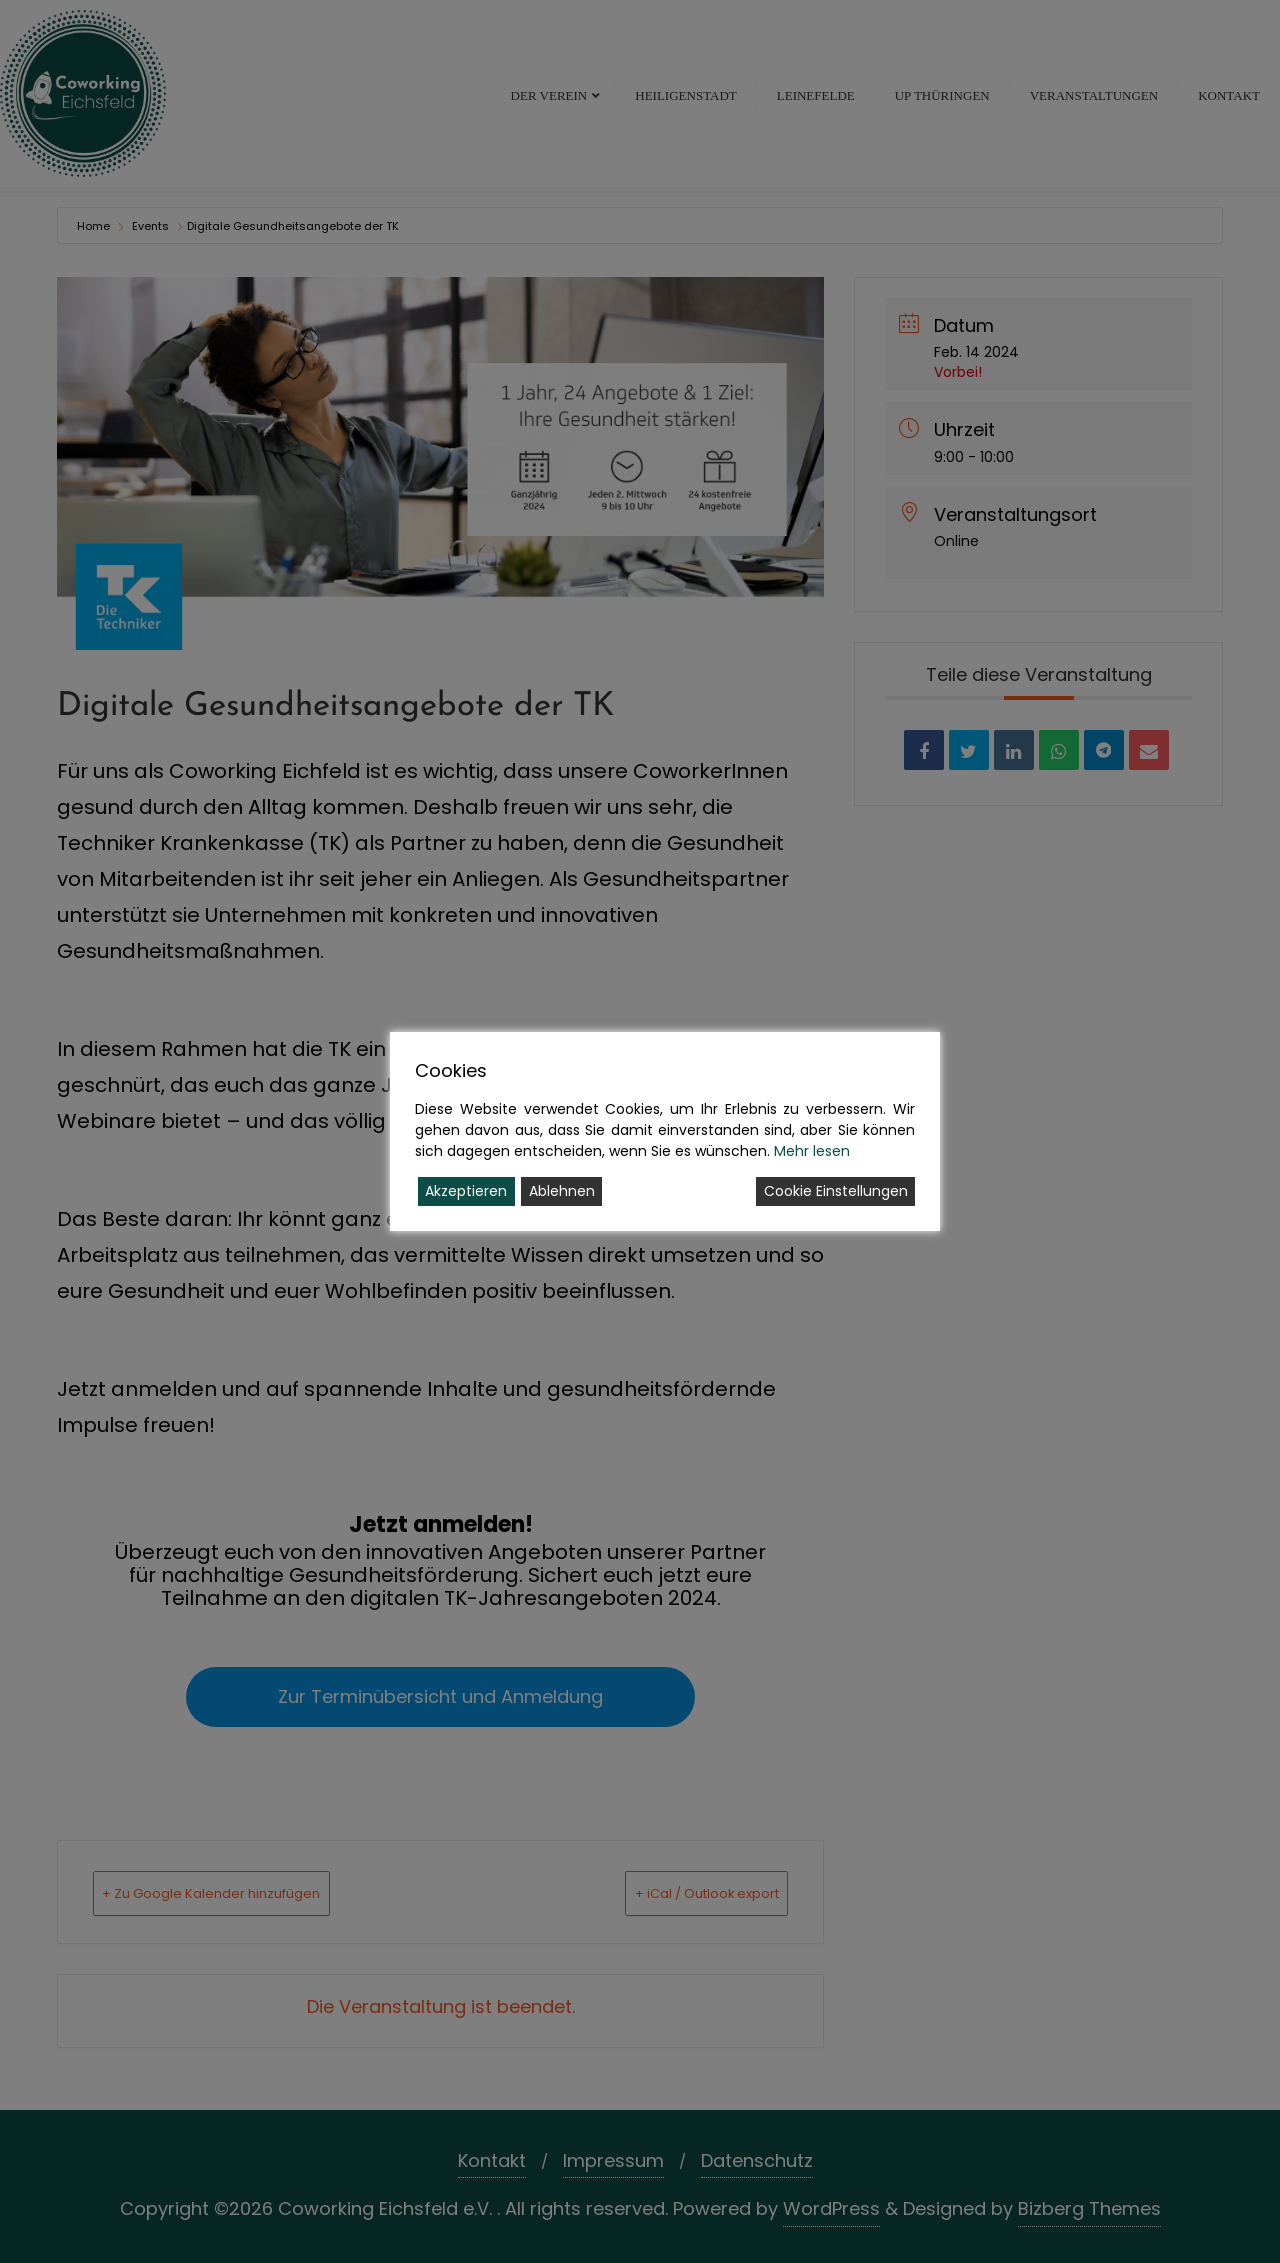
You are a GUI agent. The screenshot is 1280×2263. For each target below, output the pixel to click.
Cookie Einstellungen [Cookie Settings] (836, 1191)
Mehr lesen (812, 1151)
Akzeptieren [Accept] (466, 1191)
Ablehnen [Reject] (562, 1191)
